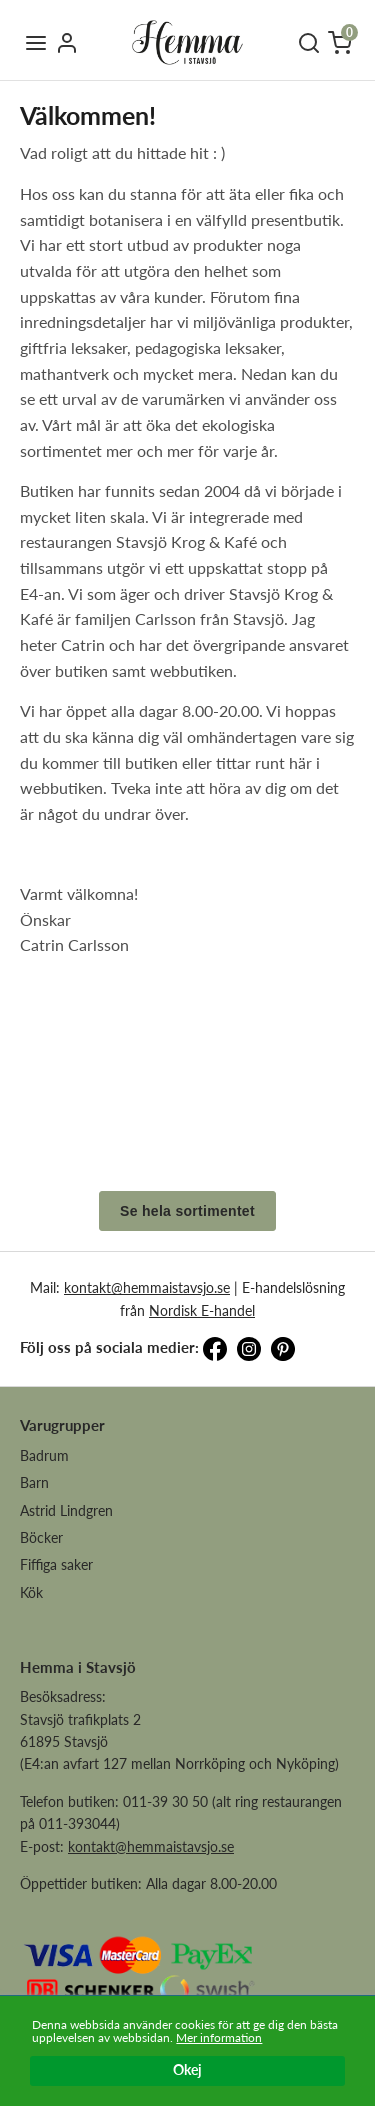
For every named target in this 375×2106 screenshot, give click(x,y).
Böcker (41, 1537)
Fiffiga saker (56, 1564)
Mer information (219, 2037)
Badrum (44, 1455)
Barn (34, 1482)
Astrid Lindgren (66, 1510)
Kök (31, 1592)
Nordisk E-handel (202, 1310)
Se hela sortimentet (187, 1211)
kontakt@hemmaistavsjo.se (147, 1287)
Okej (187, 2071)
